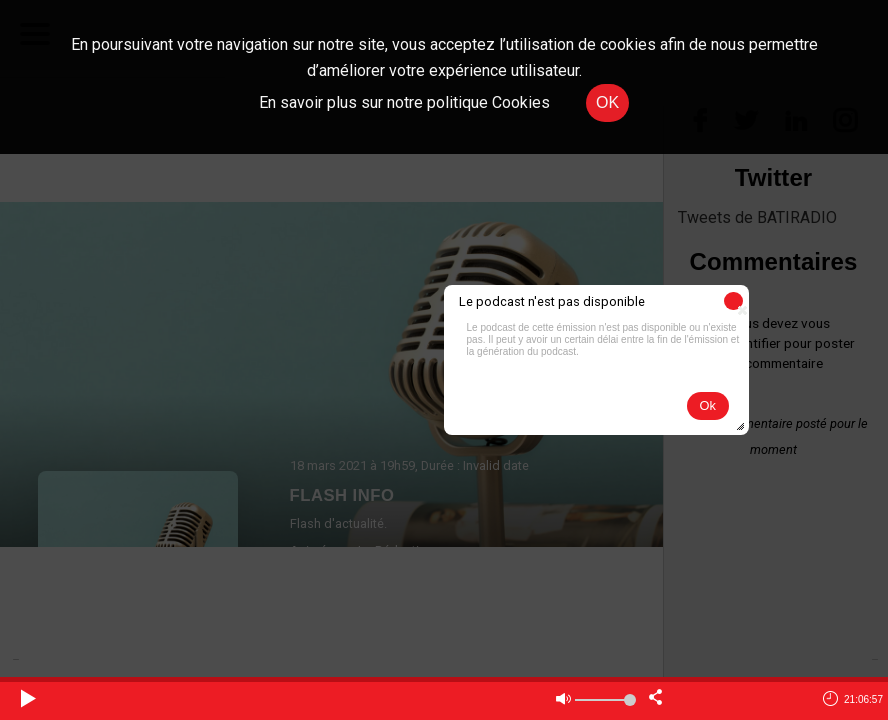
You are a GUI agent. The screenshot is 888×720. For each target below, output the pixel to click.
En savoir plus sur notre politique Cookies (404, 102)
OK (607, 102)
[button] (733, 301)
